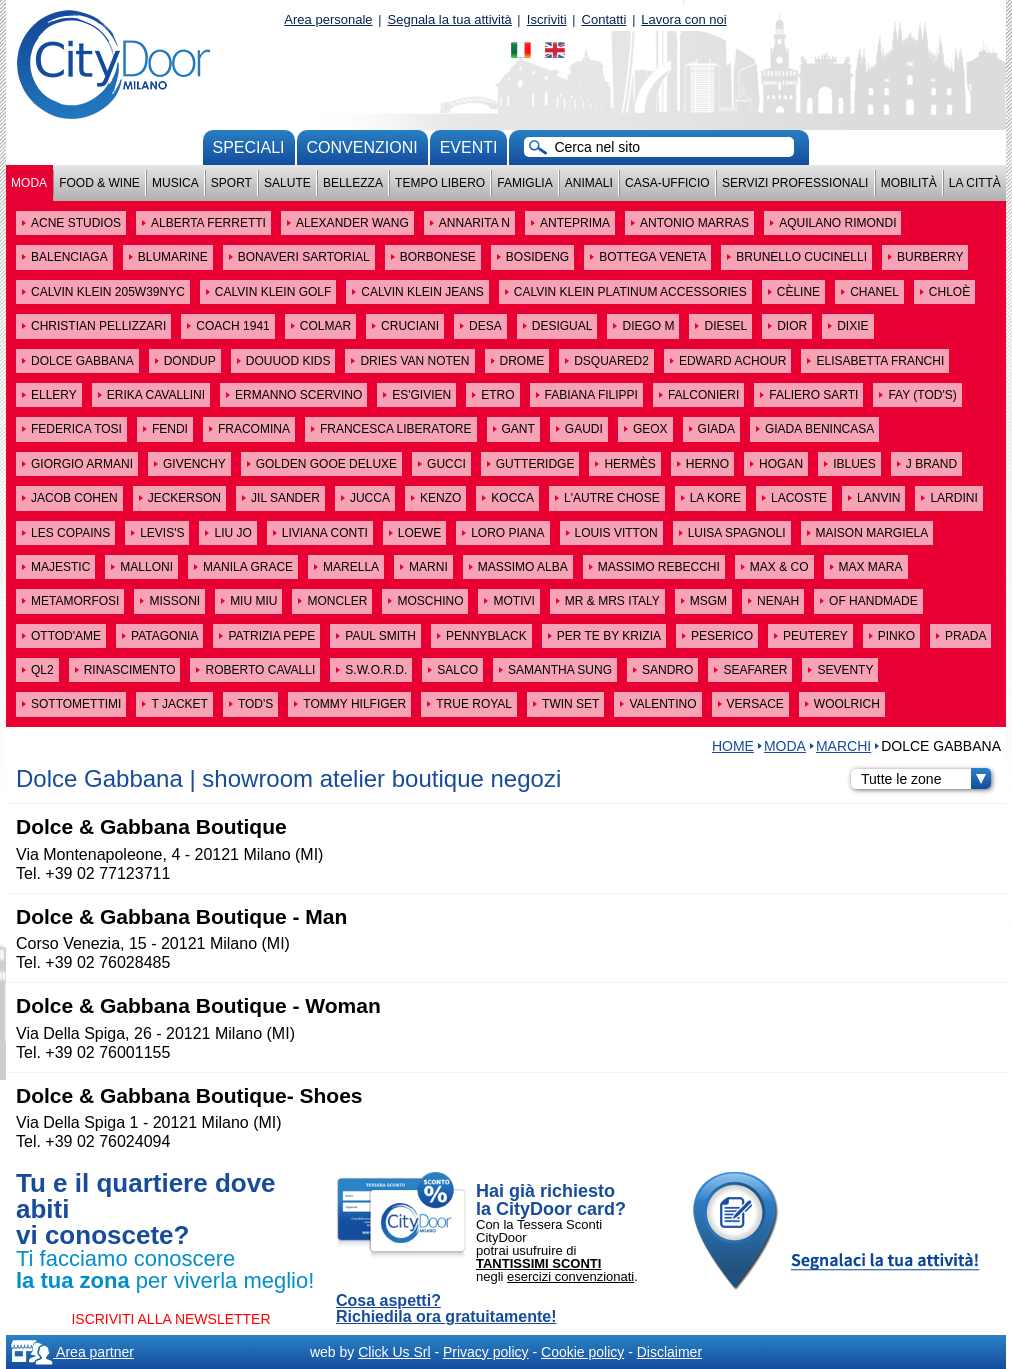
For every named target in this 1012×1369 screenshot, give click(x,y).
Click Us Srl (394, 1352)
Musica (175, 183)
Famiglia (524, 183)
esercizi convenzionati (570, 1276)
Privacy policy (486, 1352)
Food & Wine (99, 183)
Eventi (469, 147)
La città (975, 183)
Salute (287, 183)
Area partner (72, 1352)
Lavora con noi (683, 19)
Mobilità (909, 183)
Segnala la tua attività (450, 19)
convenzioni (362, 147)
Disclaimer (669, 1352)
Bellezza (353, 183)
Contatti (604, 19)
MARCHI (843, 746)
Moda (29, 183)
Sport (231, 183)
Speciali (249, 147)
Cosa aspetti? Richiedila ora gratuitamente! (446, 1309)
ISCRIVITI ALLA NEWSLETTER (170, 1319)
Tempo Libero (440, 183)
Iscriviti (547, 19)
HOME (733, 746)
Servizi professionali (795, 183)
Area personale (328, 19)
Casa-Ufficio (667, 183)
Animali (589, 183)
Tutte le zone (926, 779)
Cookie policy (582, 1352)
